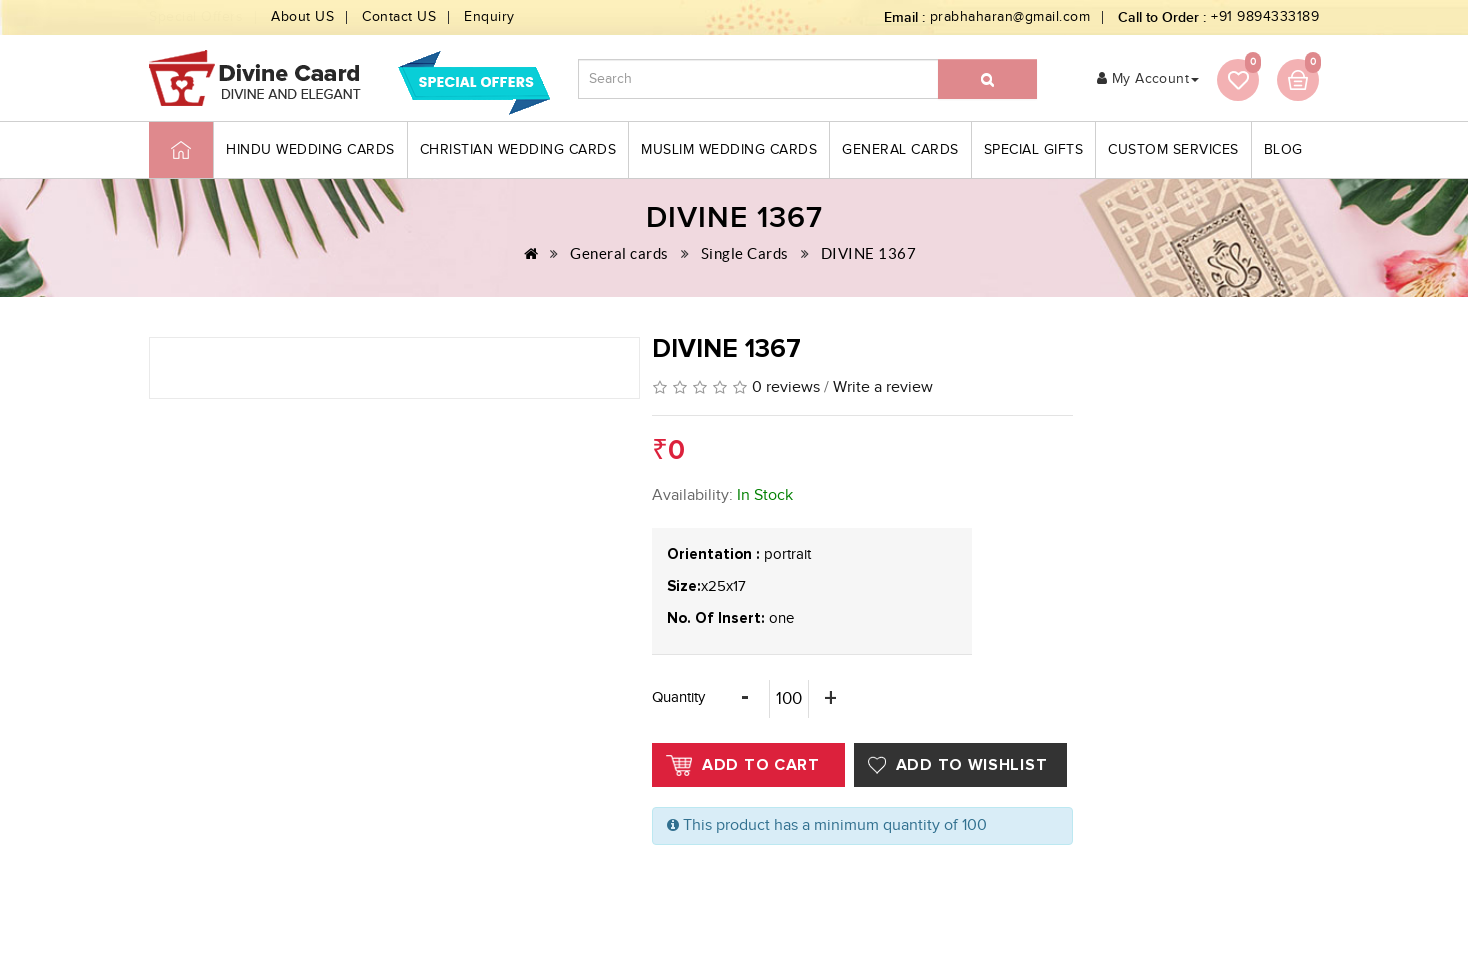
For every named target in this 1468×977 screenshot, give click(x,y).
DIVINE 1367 (869, 253)
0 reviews (786, 387)
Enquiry (489, 17)
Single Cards (745, 253)
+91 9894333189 (1265, 17)
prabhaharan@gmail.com (1010, 17)
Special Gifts (1034, 150)
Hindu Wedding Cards (310, 150)
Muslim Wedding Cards (729, 150)
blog (1283, 150)
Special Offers (196, 17)
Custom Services (1173, 150)
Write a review (883, 387)
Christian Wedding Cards (518, 150)
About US (302, 17)
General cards (900, 150)
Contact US (399, 17)
